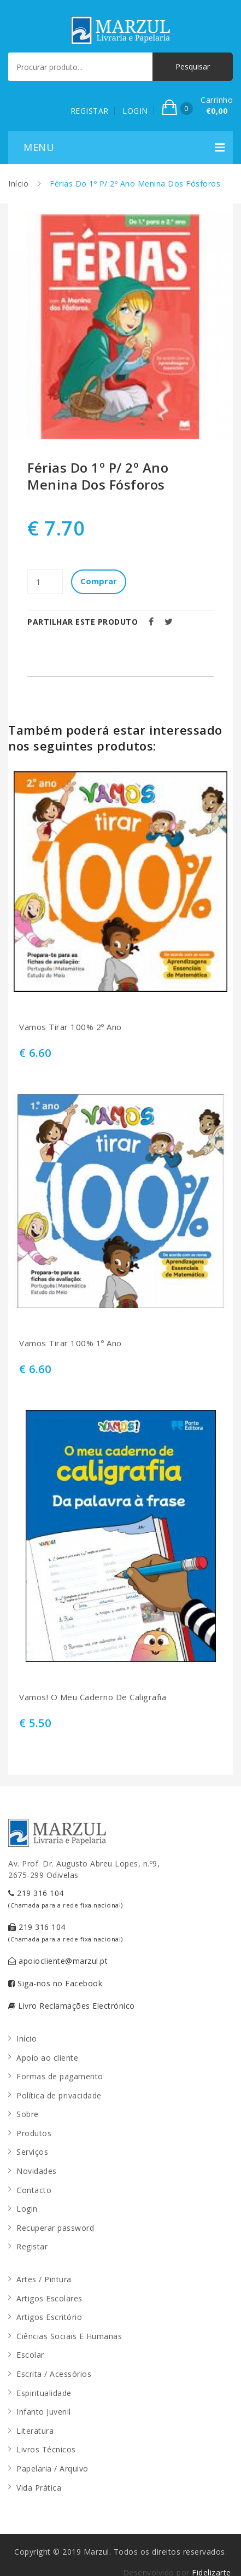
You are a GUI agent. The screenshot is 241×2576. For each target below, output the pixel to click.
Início (18, 183)
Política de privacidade (59, 2095)
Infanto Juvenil (43, 2411)
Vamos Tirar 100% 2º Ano (70, 1027)
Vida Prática (38, 2487)
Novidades (36, 2171)
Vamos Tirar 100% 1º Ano (70, 1343)
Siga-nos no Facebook (55, 1983)
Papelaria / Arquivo (52, 2468)
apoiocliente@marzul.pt (58, 1961)
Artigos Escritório (49, 2317)
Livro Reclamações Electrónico (71, 2006)
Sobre (27, 2114)
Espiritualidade (44, 2393)
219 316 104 (65, 1898)
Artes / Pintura (44, 2279)
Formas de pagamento (59, 2076)
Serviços (32, 2152)
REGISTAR (89, 111)
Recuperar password (55, 2228)
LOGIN (135, 111)
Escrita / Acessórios (53, 2374)
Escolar (30, 2355)
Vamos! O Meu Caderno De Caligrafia (92, 1697)
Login (27, 2208)
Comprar (98, 580)
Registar (32, 2246)
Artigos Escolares (49, 2298)
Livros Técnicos (46, 2449)
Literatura (35, 2431)
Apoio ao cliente (47, 2057)
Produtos (33, 2133)
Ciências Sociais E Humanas (69, 2336)
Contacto (33, 2190)
